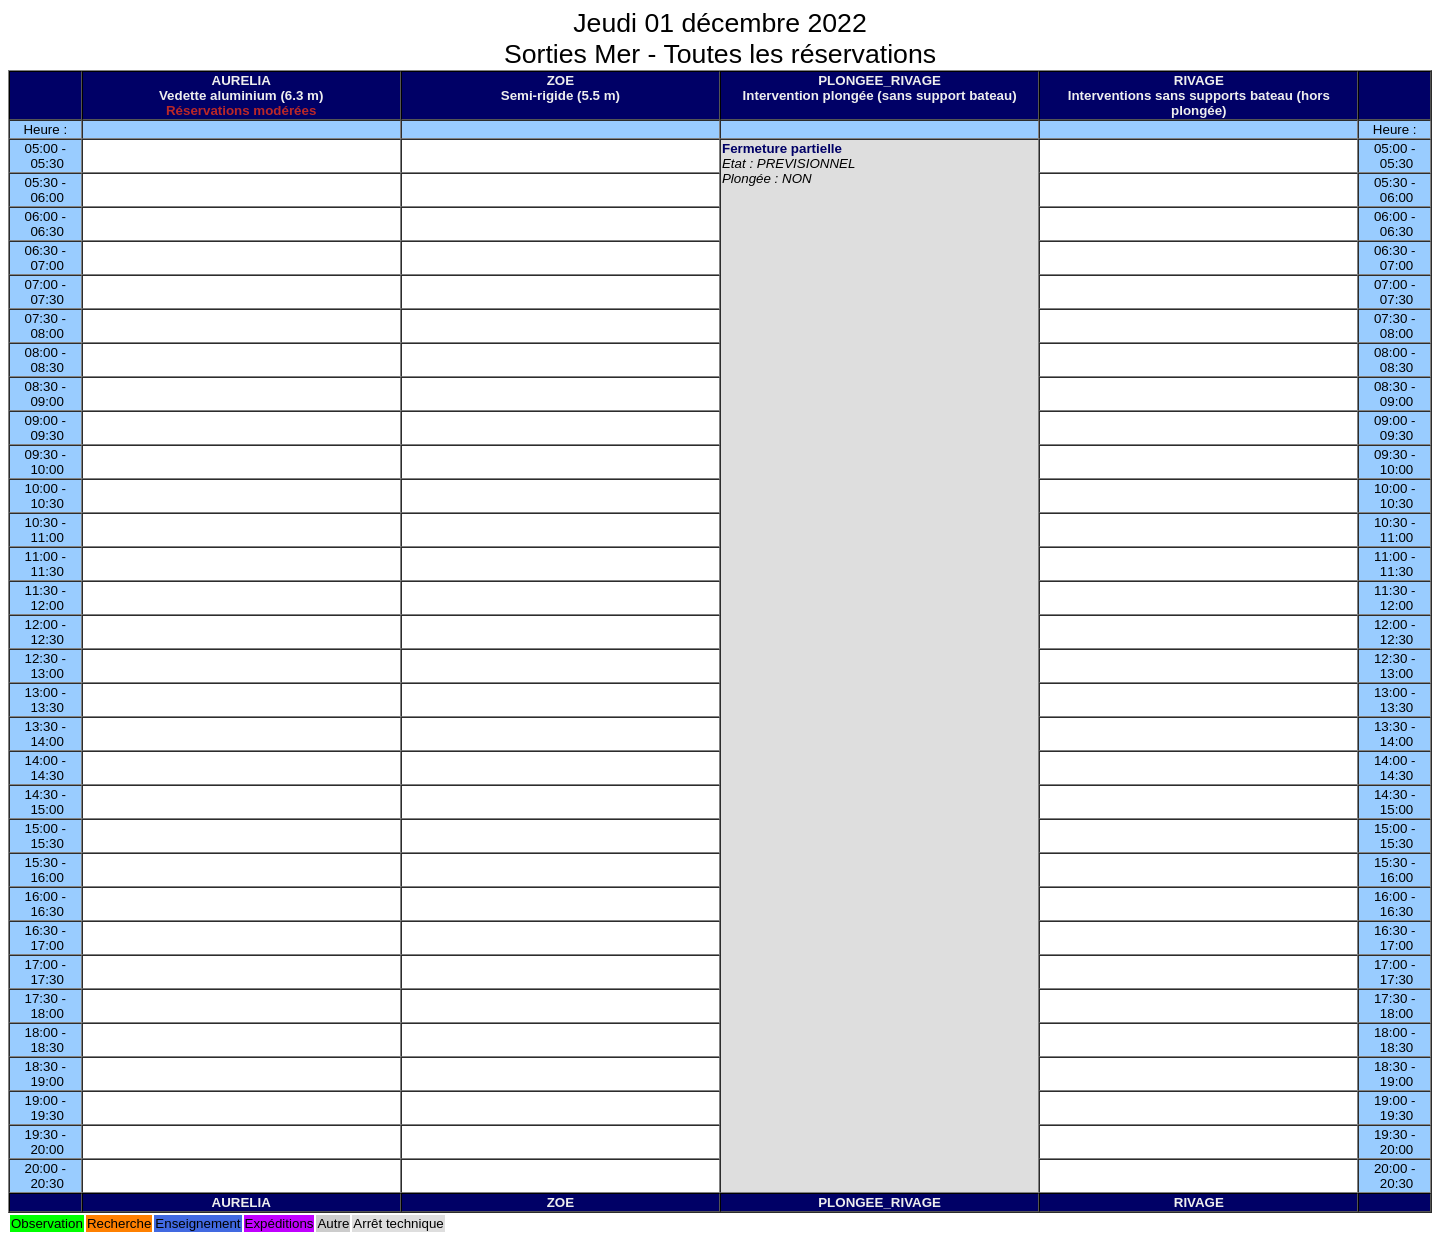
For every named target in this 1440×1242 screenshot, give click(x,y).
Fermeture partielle (782, 148)
